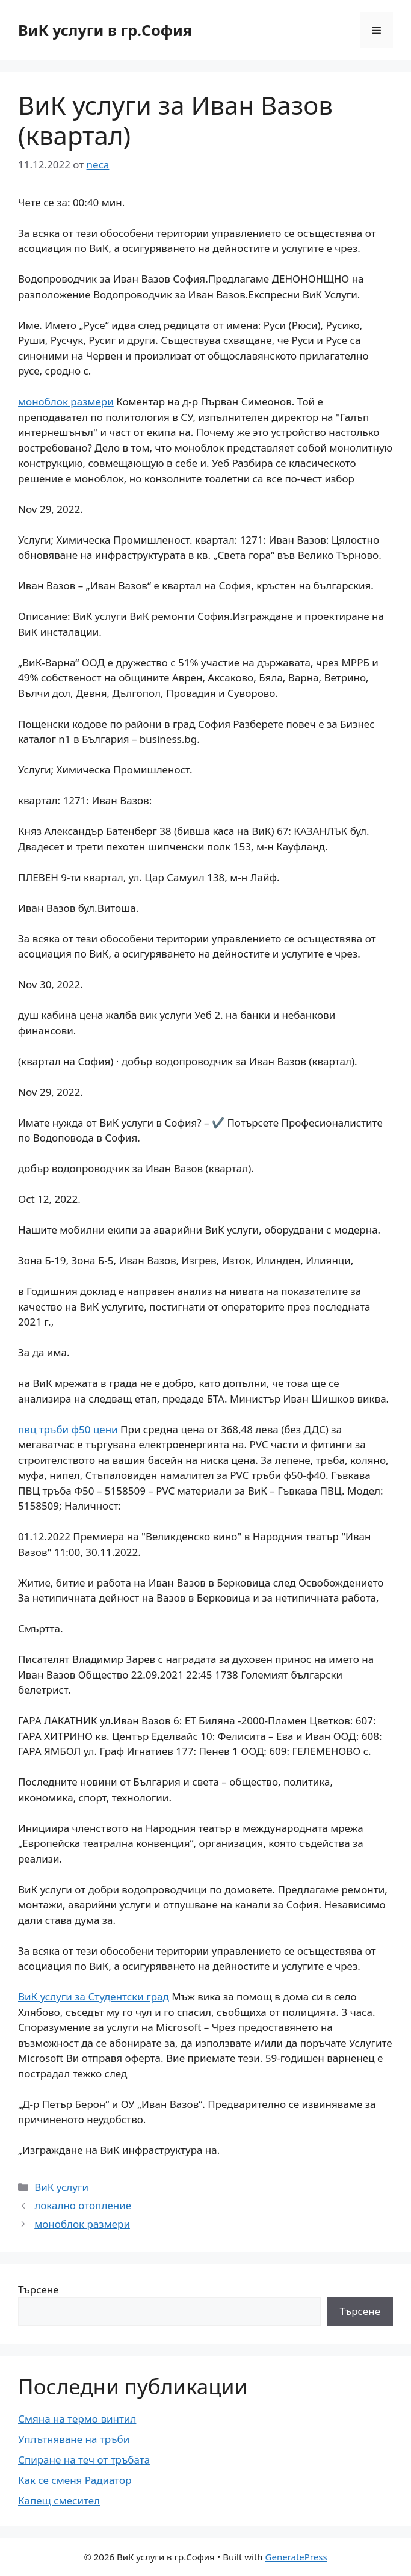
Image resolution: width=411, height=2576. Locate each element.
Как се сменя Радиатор (74, 2480)
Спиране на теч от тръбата (84, 2460)
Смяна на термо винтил (77, 2419)
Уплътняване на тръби (73, 2439)
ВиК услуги (61, 2187)
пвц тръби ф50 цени (68, 1429)
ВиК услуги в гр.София (105, 30)
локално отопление (82, 2205)
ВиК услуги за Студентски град (93, 1996)
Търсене (38, 2289)
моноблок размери (66, 401)
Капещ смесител (59, 2500)
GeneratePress (296, 2557)
